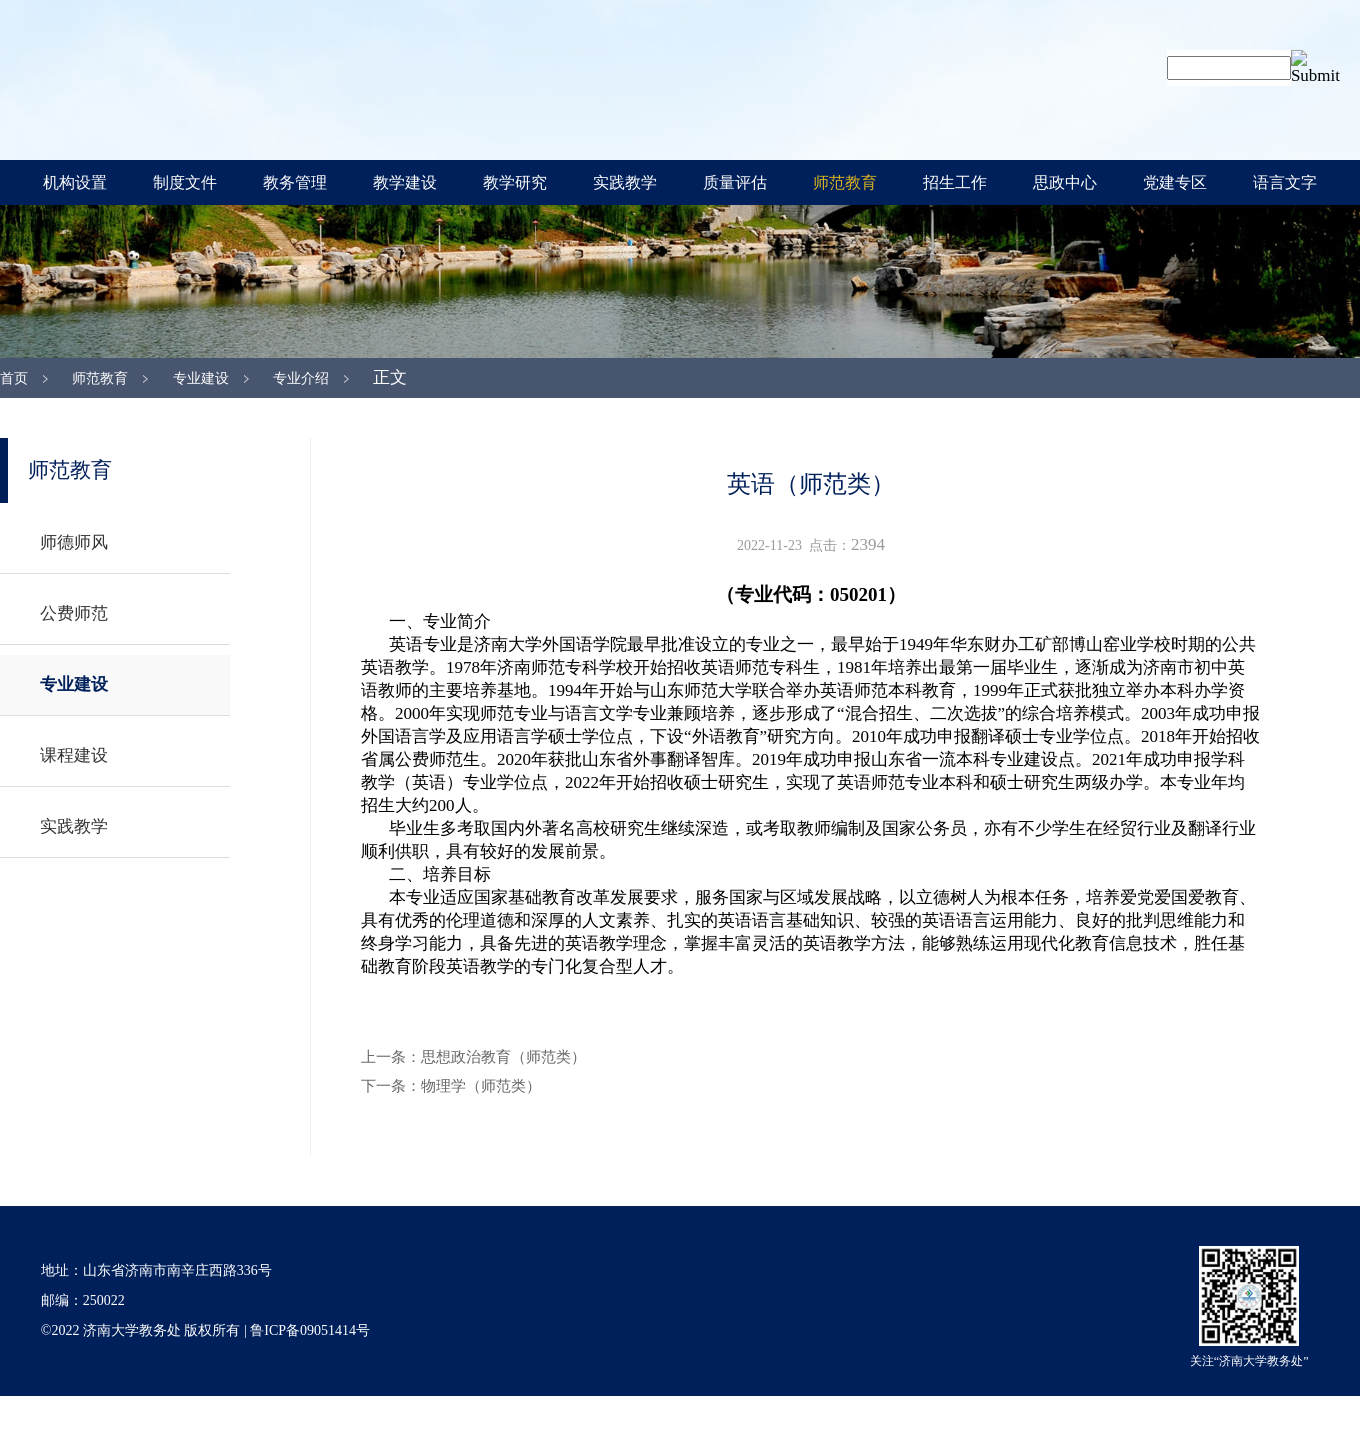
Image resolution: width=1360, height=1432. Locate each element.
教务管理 (295, 182)
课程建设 (74, 755)
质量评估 (735, 182)
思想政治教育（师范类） (503, 1057)
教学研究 (515, 182)
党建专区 (1175, 182)
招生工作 (955, 182)
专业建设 (201, 378)
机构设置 (75, 182)
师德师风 (74, 542)
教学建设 (405, 182)
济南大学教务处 (510, 77)
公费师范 (74, 613)
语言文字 (1285, 182)
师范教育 (845, 182)
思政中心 (1065, 182)
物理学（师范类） (481, 1086)
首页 (14, 378)
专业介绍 (301, 378)
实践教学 (625, 182)
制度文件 (185, 182)
